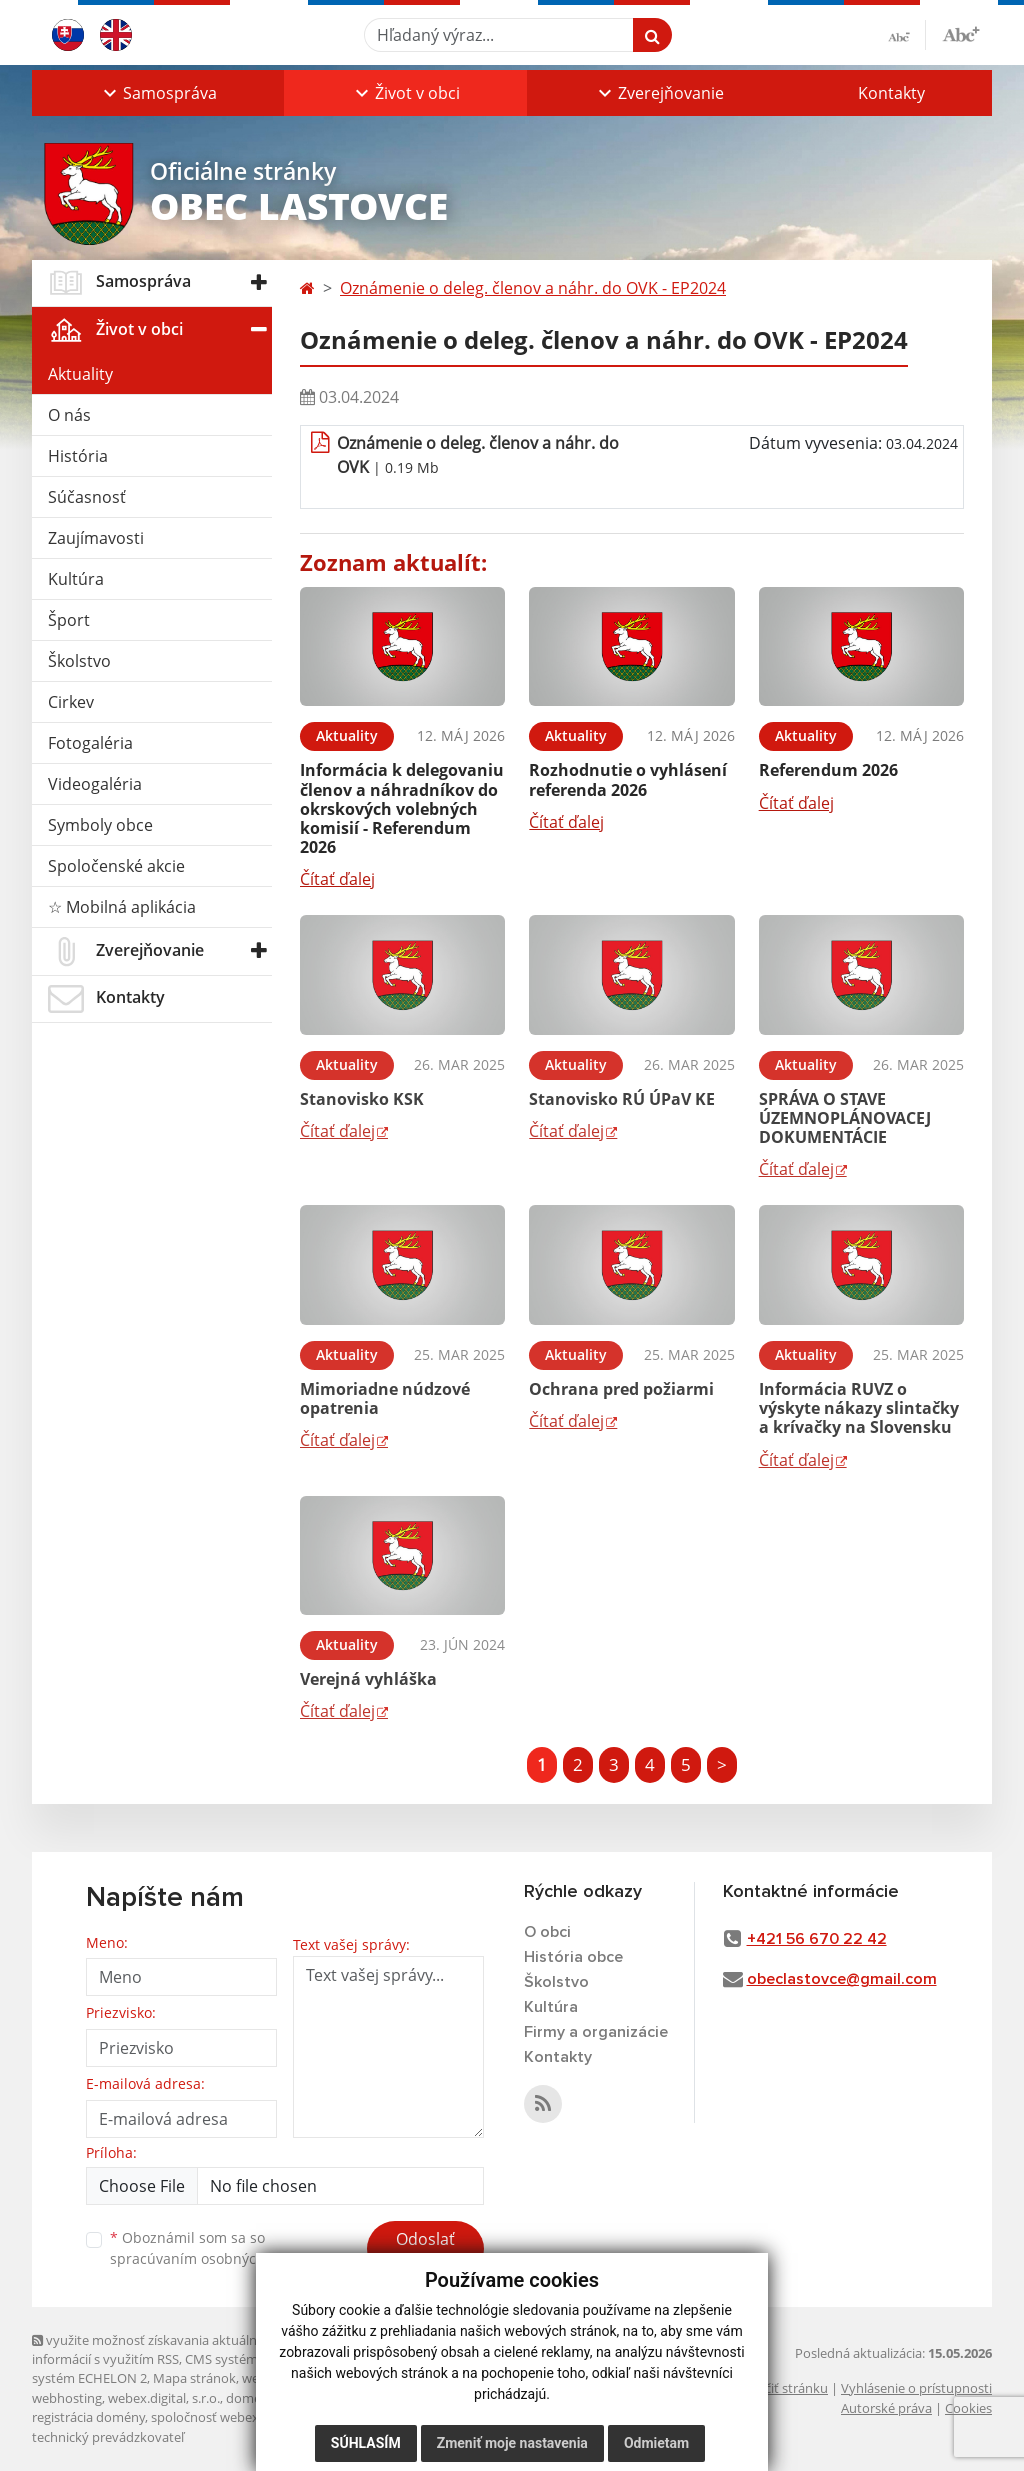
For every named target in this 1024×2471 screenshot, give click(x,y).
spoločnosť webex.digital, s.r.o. (241, 2417)
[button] (158, 93)
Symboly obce (100, 825)
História (78, 456)
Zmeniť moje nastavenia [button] (512, 2443)
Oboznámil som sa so (212, 2248)
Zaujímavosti (96, 538)
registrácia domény (88, 2417)
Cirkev (71, 702)
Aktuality (80, 374)
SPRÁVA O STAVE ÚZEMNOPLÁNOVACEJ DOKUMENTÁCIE (845, 1118)
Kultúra (76, 579)
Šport (69, 620)
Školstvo (79, 661)
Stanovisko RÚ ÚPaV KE (622, 1099)
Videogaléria (95, 784)
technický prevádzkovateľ (108, 2437)
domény (250, 2398)
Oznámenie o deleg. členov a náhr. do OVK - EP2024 (533, 288)
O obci (547, 1932)
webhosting (67, 2398)
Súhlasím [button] (366, 2443)
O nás (69, 415)
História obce (573, 1957)
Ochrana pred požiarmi (621, 1389)
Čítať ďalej (337, 879)
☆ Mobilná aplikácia (122, 907)
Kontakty (891, 93)
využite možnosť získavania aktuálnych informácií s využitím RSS (155, 2349)
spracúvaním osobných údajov (212, 2258)
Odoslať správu (425, 2251)
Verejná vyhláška (368, 1679)
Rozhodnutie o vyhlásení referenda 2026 (628, 779)
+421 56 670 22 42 (817, 1939)
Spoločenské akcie (116, 866)
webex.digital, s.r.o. (164, 2398)
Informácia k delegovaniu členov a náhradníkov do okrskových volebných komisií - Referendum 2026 (402, 808)
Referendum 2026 (828, 770)
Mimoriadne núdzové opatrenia (385, 1398)
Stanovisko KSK (362, 1099)
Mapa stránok (194, 2378)
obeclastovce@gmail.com (842, 1979)
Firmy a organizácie (596, 2032)
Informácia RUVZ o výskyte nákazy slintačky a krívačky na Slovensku (859, 1408)
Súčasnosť (87, 497)
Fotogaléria (90, 743)
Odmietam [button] (656, 2443)
